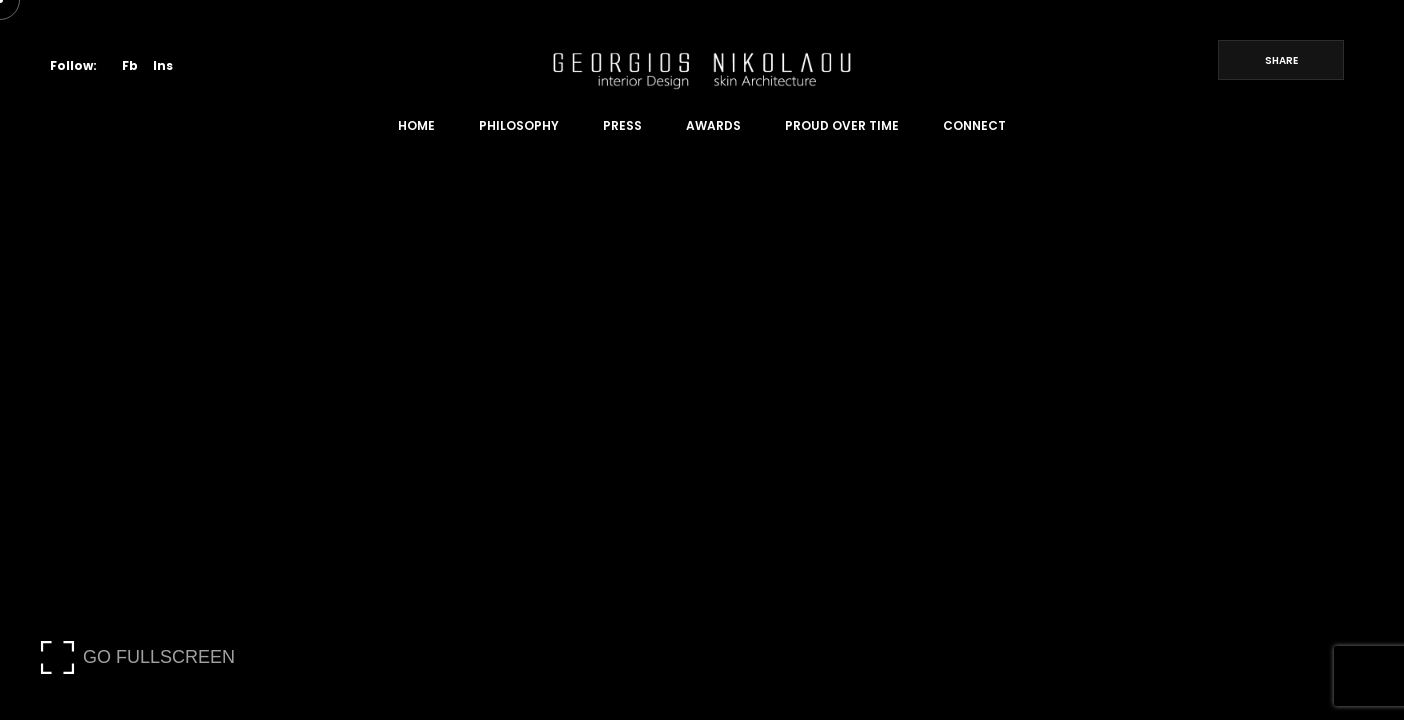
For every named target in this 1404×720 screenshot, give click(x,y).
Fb (130, 65)
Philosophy (519, 125)
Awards (713, 125)
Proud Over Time (842, 125)
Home (416, 125)
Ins (163, 65)
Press (622, 125)
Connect (974, 125)
